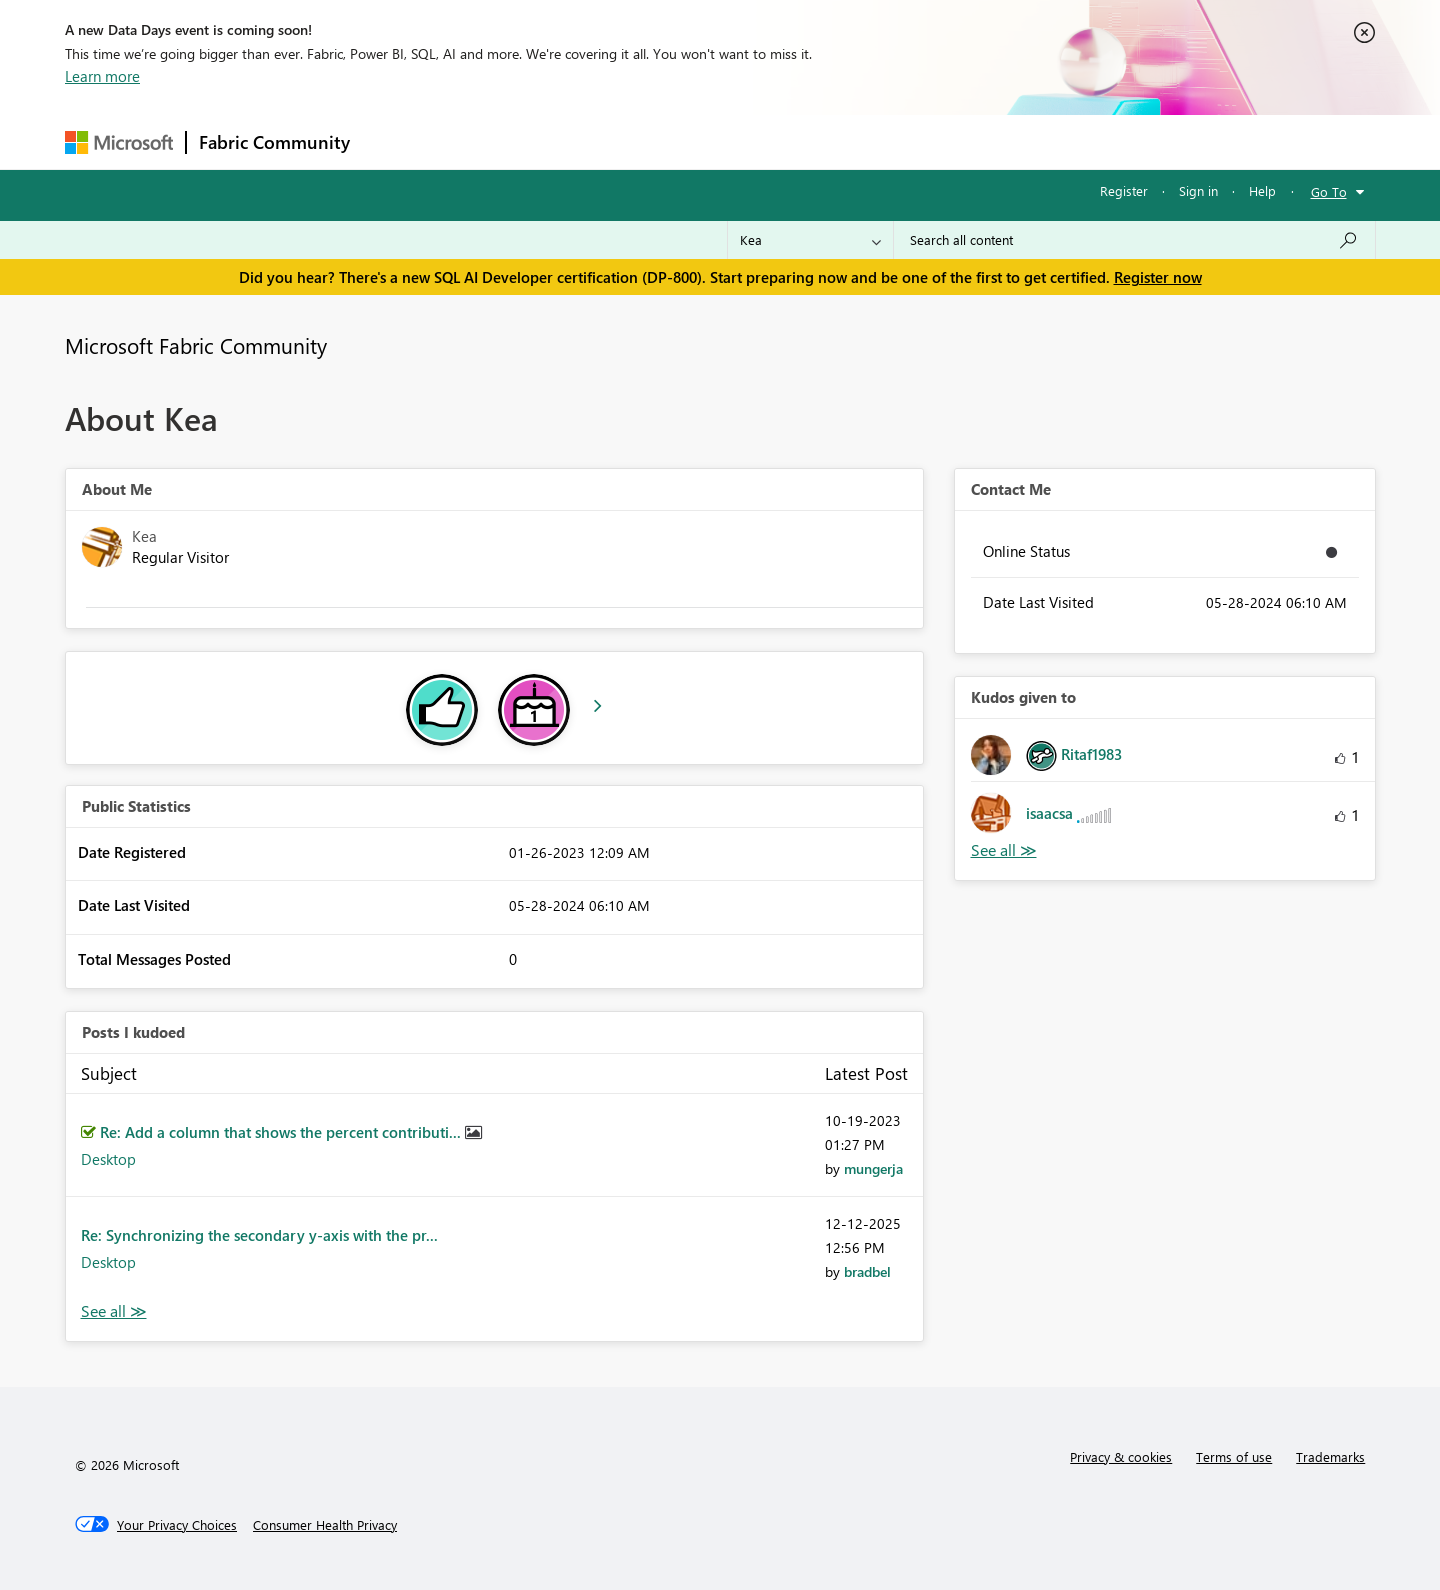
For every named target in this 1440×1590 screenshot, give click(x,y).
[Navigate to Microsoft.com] (119, 142)
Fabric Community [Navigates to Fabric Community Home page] (274, 142)
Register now (1158, 277)
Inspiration (483, 141)
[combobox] (1134, 240)
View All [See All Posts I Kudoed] (114, 1311)
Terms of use (1234, 1456)
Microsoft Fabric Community (196, 345)
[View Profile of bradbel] (867, 1271)
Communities (654, 141)
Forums (395, 141)
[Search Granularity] (810, 240)
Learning (821, 141)
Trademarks (1330, 1456)
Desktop (108, 1159)
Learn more (102, 76)
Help (1262, 190)
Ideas (565, 141)
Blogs (744, 141)
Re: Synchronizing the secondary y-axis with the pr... (259, 1235)
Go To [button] (1329, 191)
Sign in (1198, 190)
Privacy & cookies (1121, 1456)
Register (1124, 190)
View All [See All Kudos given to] (1004, 850)
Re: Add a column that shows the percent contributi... (282, 1132)
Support (905, 141)
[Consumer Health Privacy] (325, 1525)
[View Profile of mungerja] (873, 1168)
